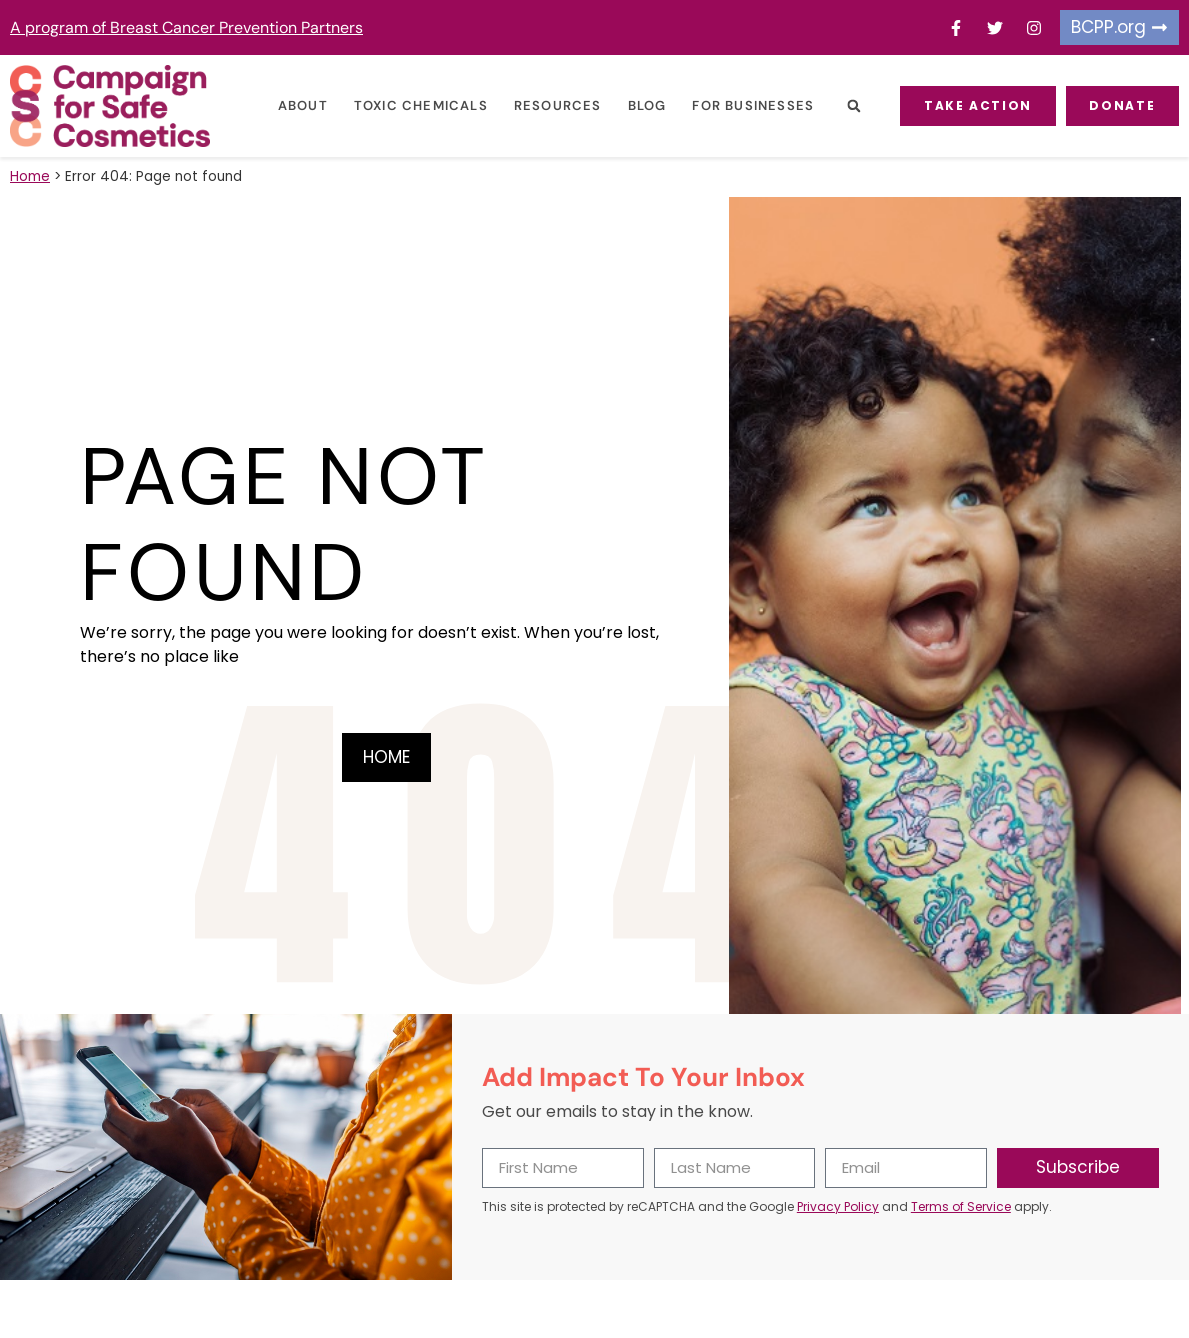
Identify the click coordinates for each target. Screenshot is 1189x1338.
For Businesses (752, 105)
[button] (852, 106)
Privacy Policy (838, 1206)
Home (30, 176)
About (302, 105)
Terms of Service (961, 1206)
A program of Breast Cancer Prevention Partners (186, 27)
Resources (557, 105)
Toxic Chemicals (420, 105)
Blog (645, 105)
